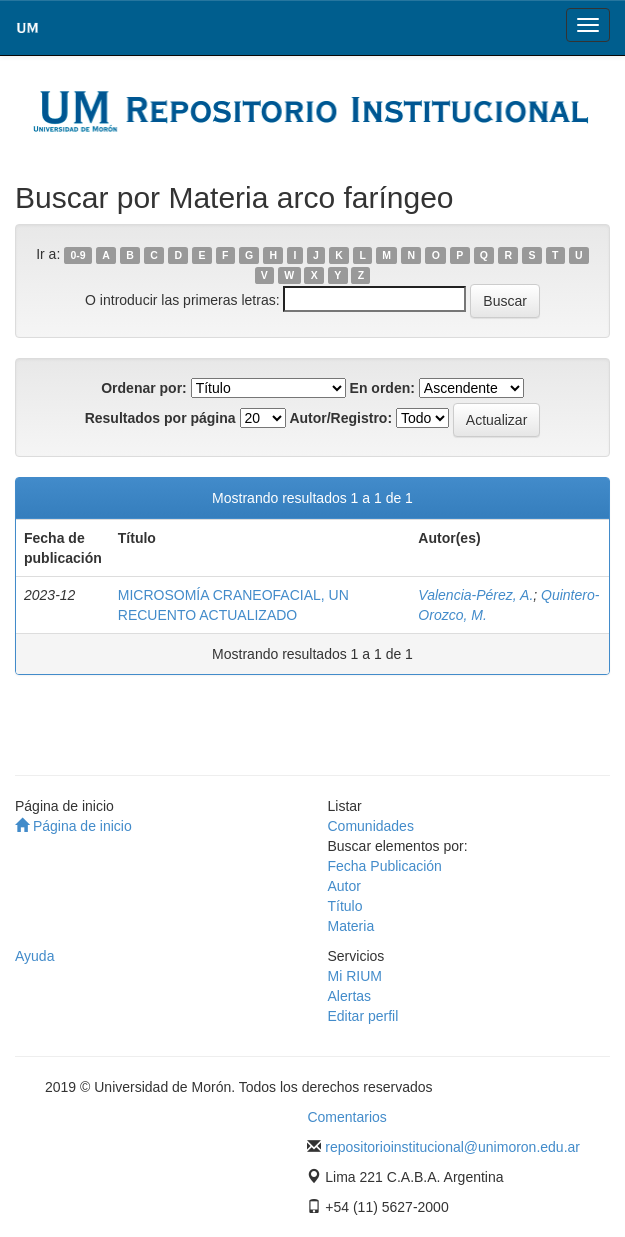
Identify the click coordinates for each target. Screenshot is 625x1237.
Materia (351, 926)
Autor (344, 886)
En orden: (382, 388)
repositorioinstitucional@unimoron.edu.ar (452, 1147)
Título (345, 906)
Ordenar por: (144, 388)
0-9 (77, 255)
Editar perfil (363, 1016)
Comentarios (346, 1117)
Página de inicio (73, 826)
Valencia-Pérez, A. (475, 595)
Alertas (350, 996)
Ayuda (34, 956)
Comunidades (371, 826)
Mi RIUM (355, 976)
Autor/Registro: (340, 418)
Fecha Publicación (385, 866)
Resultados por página (160, 418)
